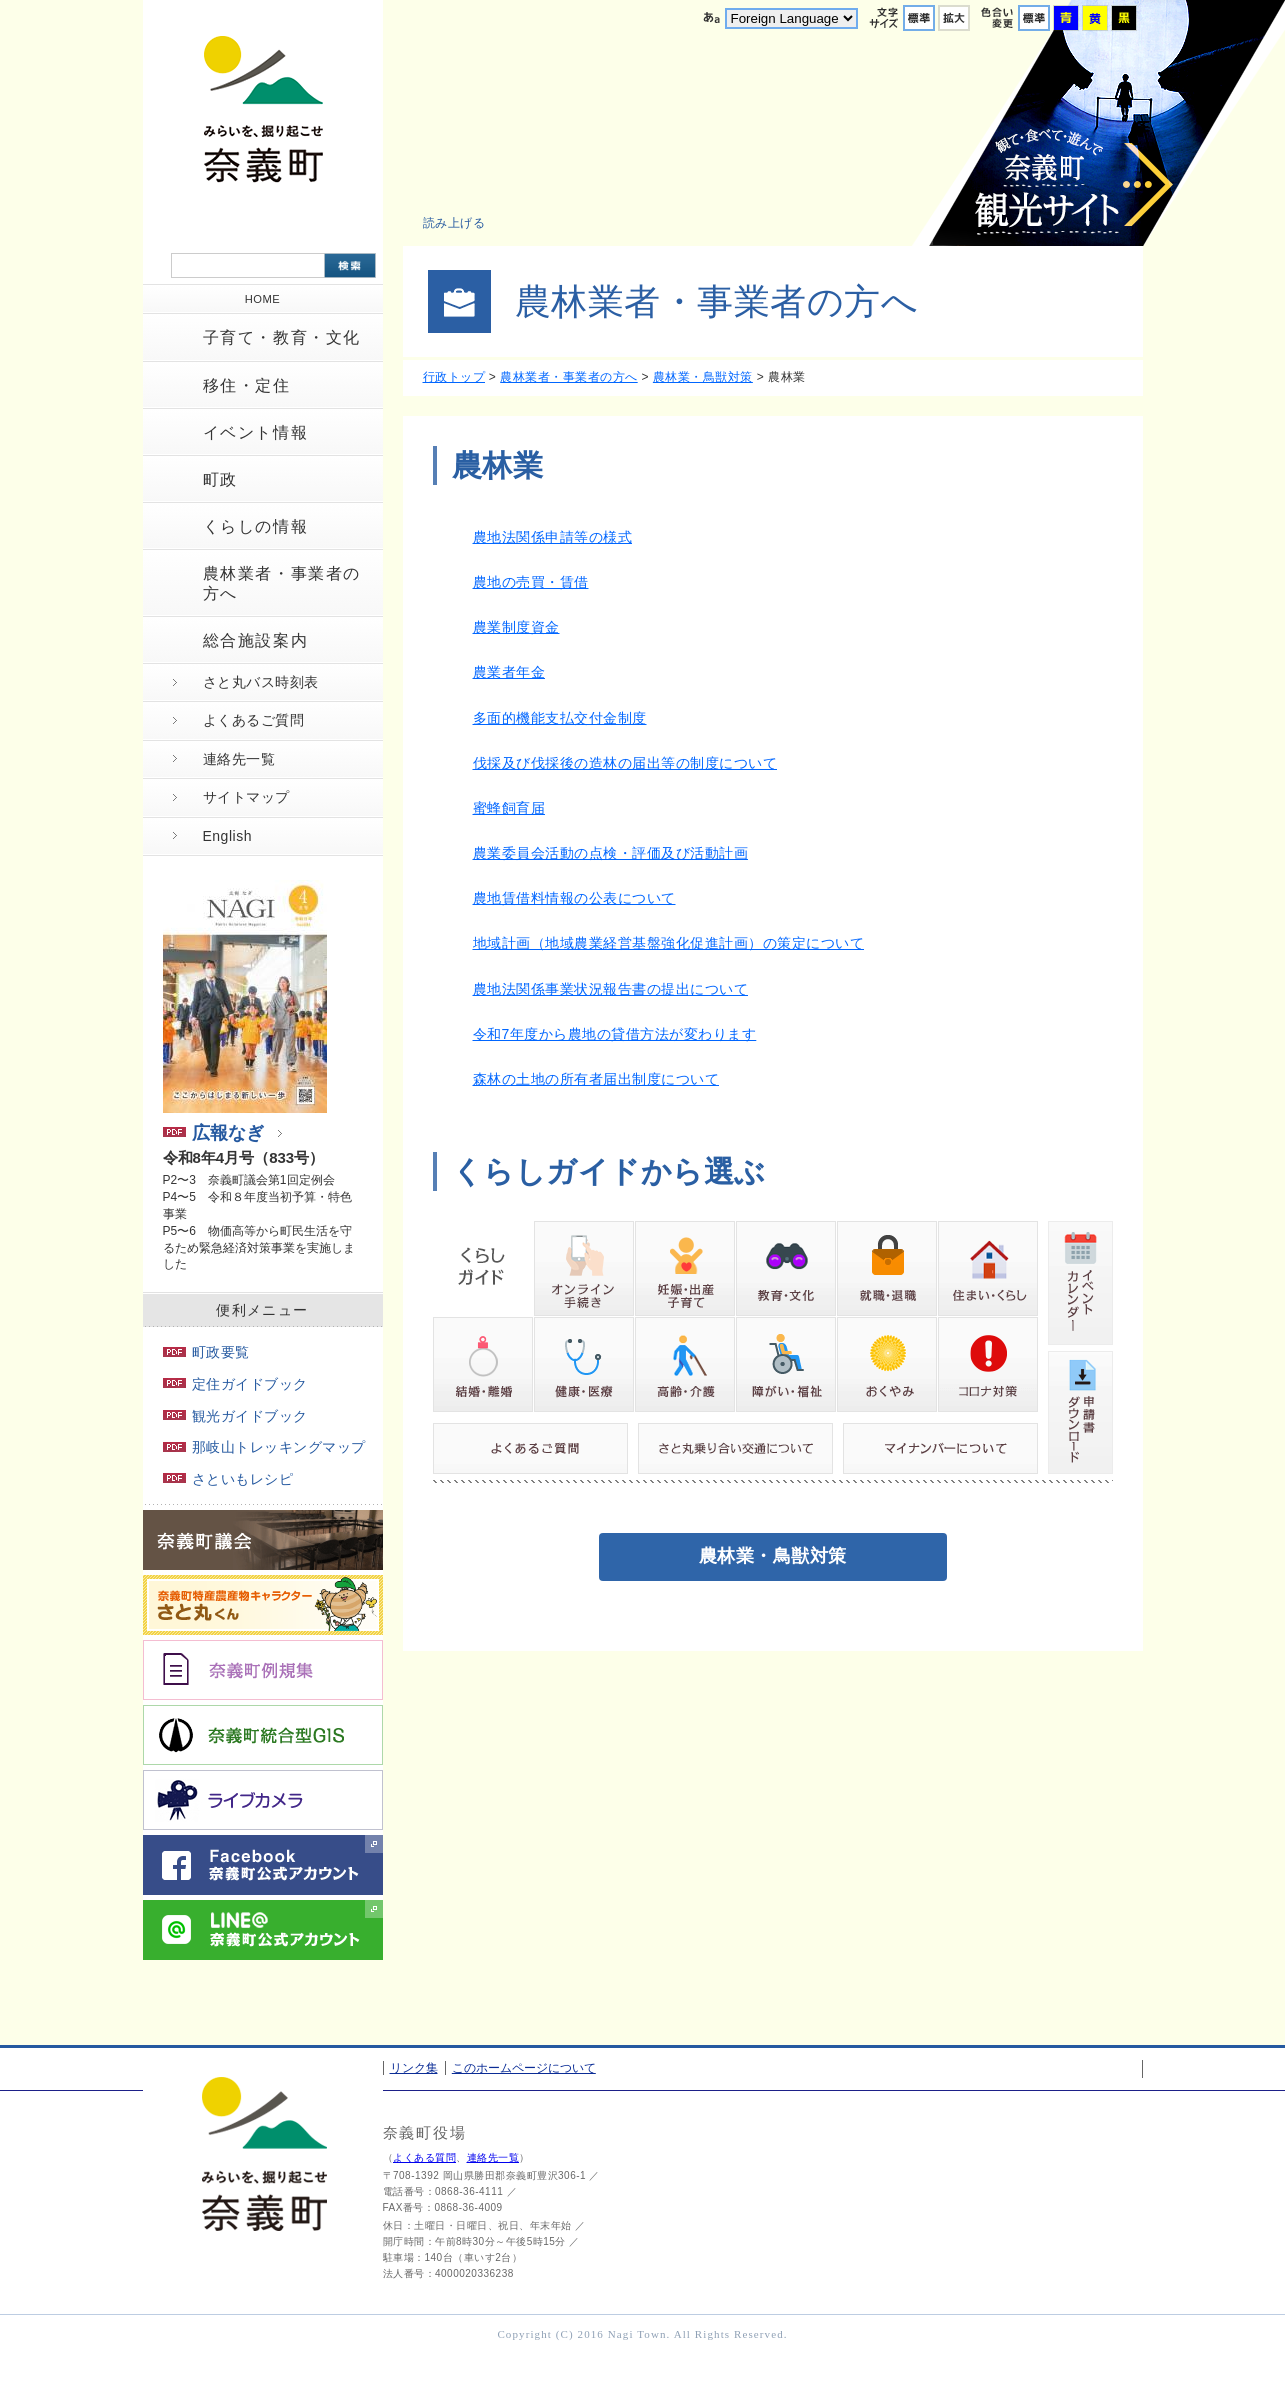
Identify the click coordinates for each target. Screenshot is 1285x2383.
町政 (220, 479)
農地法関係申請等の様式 (553, 537)
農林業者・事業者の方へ (282, 583)
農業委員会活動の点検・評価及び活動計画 (611, 853)
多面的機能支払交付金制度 (560, 718)
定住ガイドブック (235, 1384)
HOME (263, 299)
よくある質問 (424, 2157)
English (227, 836)
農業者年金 (509, 672)
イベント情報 (256, 432)
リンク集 (414, 2068)
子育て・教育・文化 (282, 337)
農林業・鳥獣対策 (703, 377)
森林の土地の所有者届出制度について (596, 1079)
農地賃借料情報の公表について (574, 898)
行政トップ (454, 377)
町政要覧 (206, 1352)
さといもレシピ (228, 1479)
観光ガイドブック (235, 1416)
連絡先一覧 (239, 759)
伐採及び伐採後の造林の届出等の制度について (625, 763)
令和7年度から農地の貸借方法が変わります (615, 1034)
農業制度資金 (516, 627)
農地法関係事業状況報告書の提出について (611, 989)
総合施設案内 (256, 640)
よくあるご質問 (254, 720)
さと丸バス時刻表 (261, 682)
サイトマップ (246, 797)
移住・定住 (247, 385)
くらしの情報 (256, 526)
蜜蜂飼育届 (509, 808)
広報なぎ (213, 1133)
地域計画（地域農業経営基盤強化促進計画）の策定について (669, 943)
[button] (465, 223)
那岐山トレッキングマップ (264, 1447)
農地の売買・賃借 (531, 582)
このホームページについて (524, 2068)
